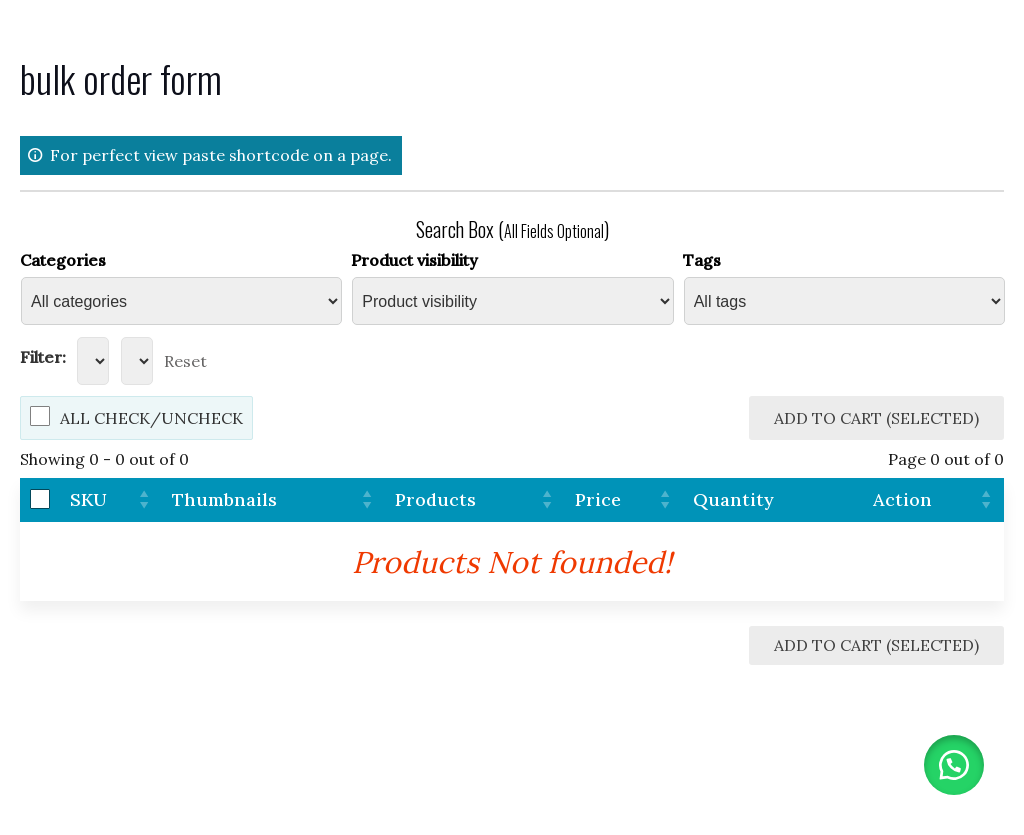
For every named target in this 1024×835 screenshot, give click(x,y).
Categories (63, 260)
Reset (185, 361)
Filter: (43, 357)
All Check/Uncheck (151, 418)
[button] (954, 765)
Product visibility (414, 260)
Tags (702, 260)
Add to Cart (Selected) (876, 418)
